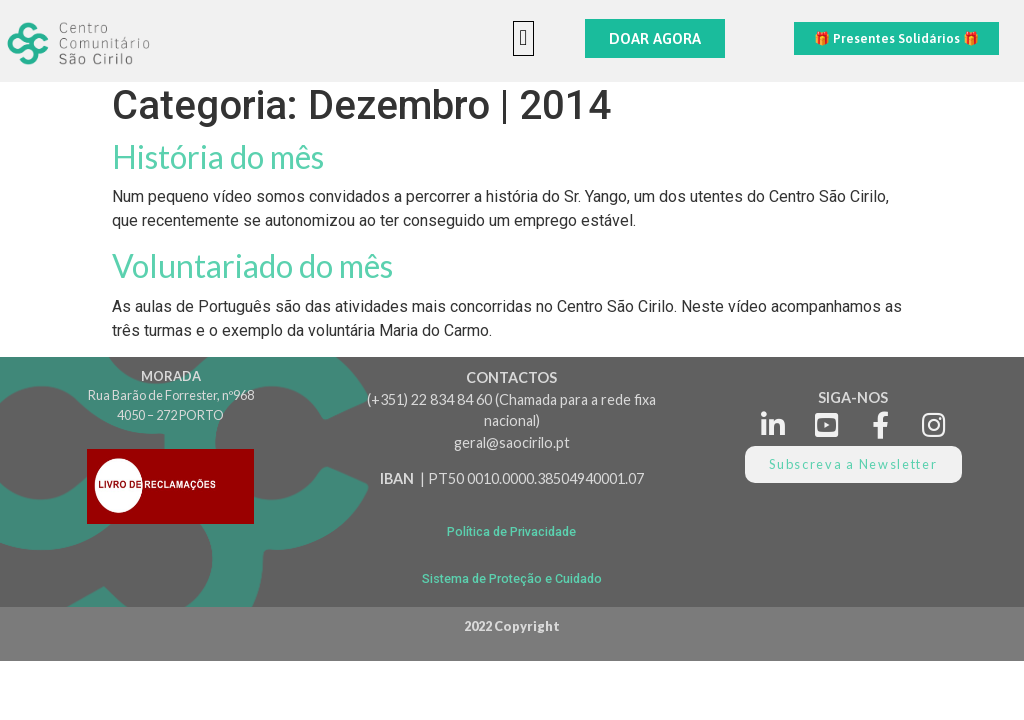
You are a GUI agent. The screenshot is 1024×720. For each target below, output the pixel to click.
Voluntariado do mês (252, 265)
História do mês (218, 156)
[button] (523, 38)
